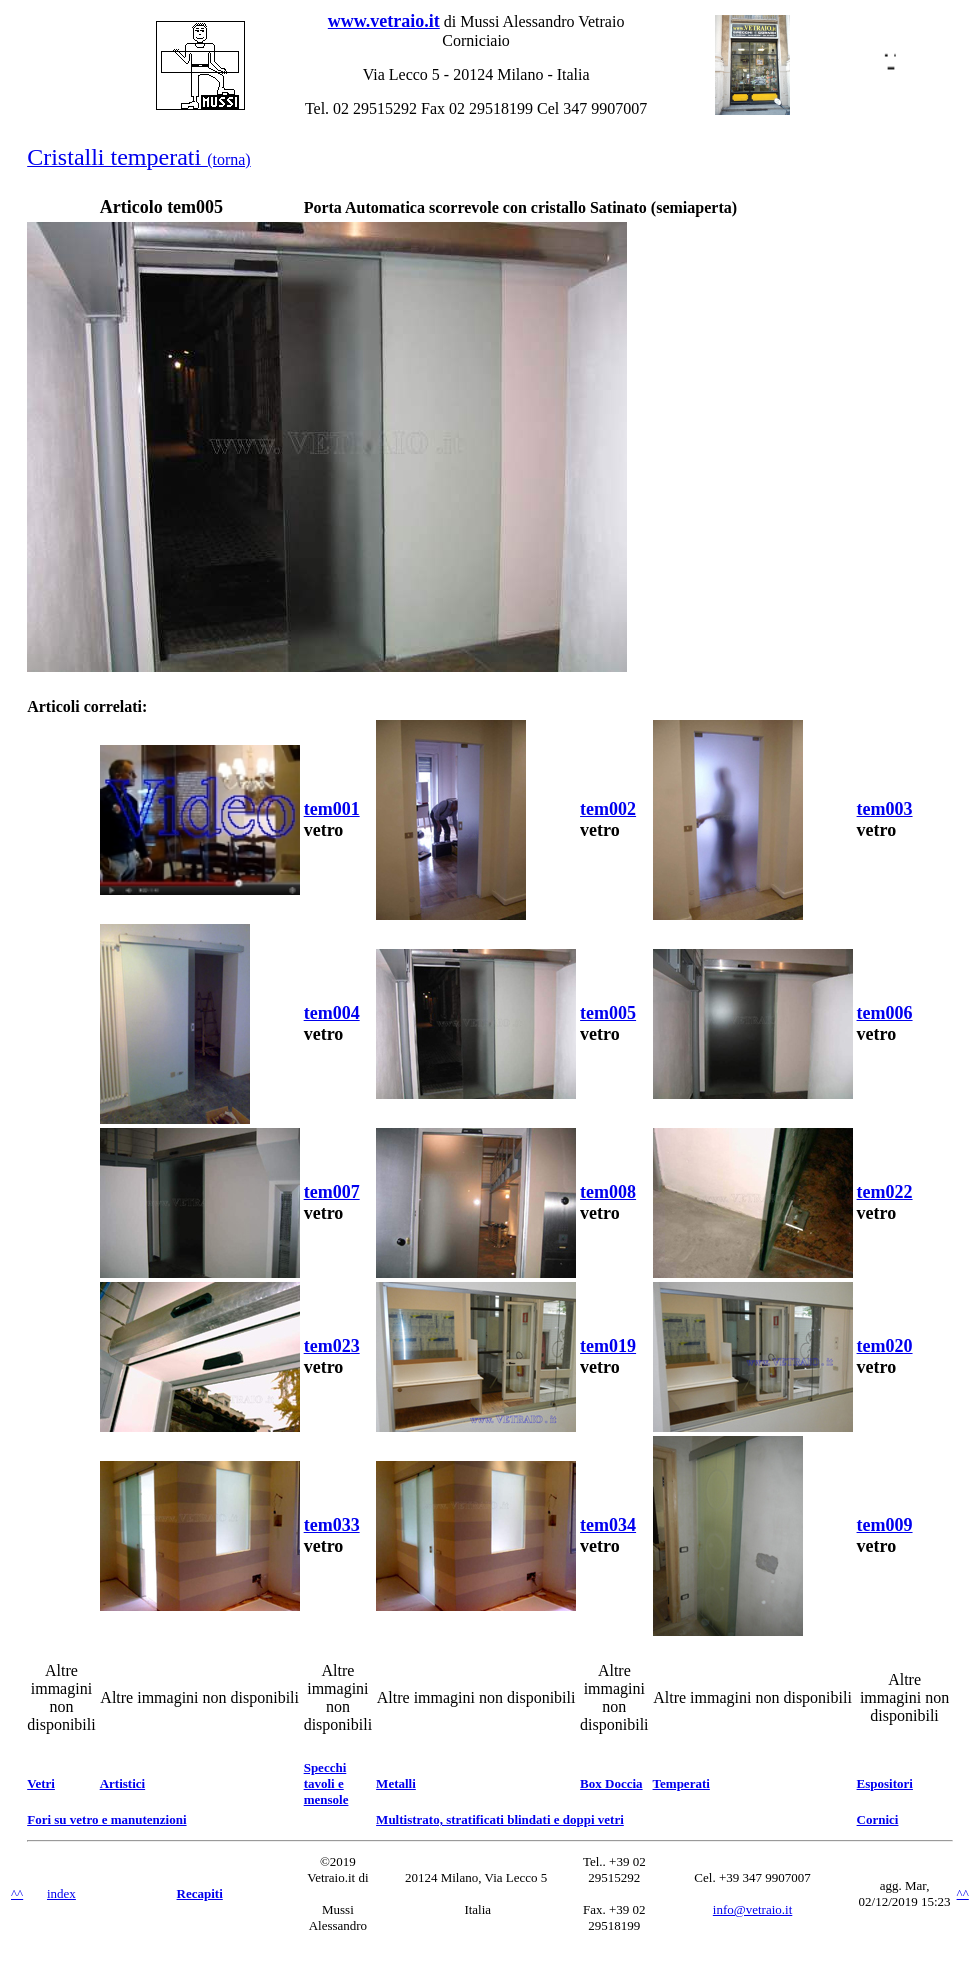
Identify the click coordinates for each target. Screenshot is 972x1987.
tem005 (608, 1013)
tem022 (885, 1192)
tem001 (332, 809)
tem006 (885, 1013)
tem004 (332, 1013)
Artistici (122, 1783)
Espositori (885, 1783)
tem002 (608, 809)
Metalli (396, 1783)
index (61, 1893)
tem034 (608, 1525)
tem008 (608, 1192)
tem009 (885, 1525)
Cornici (878, 1819)
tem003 (885, 809)
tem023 (332, 1346)
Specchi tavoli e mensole (326, 1783)
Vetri (41, 1783)
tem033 (332, 1525)
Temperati (681, 1783)
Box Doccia (611, 1783)
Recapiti (200, 1893)
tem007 (332, 1192)
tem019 (608, 1346)
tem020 (885, 1346)
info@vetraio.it (752, 1909)
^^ (17, 1893)
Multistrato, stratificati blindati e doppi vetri (500, 1819)
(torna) (138, 159)
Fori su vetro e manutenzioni (106, 1819)
